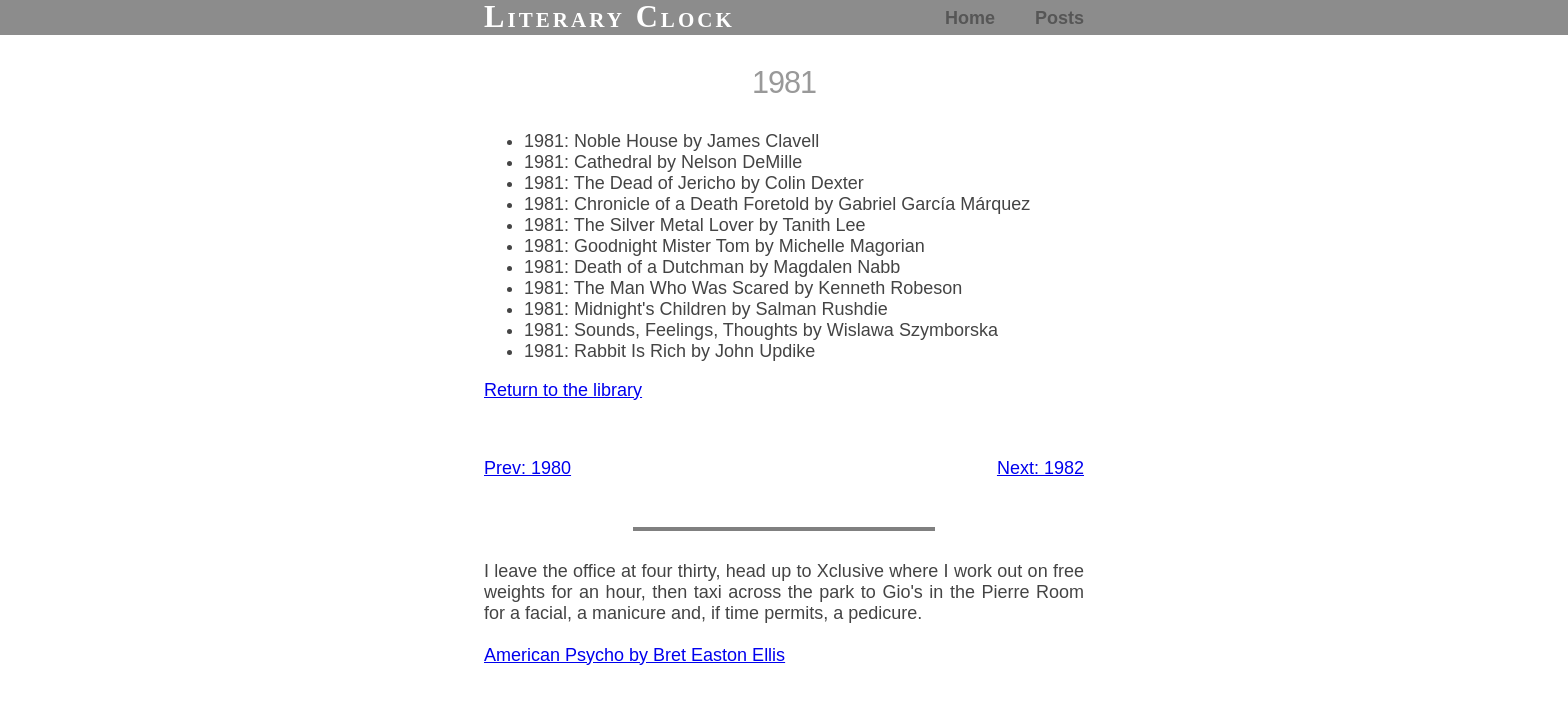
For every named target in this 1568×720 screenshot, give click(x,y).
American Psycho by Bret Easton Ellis (634, 655)
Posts (1059, 18)
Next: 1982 (1040, 468)
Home (970, 18)
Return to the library (563, 390)
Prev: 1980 (527, 468)
